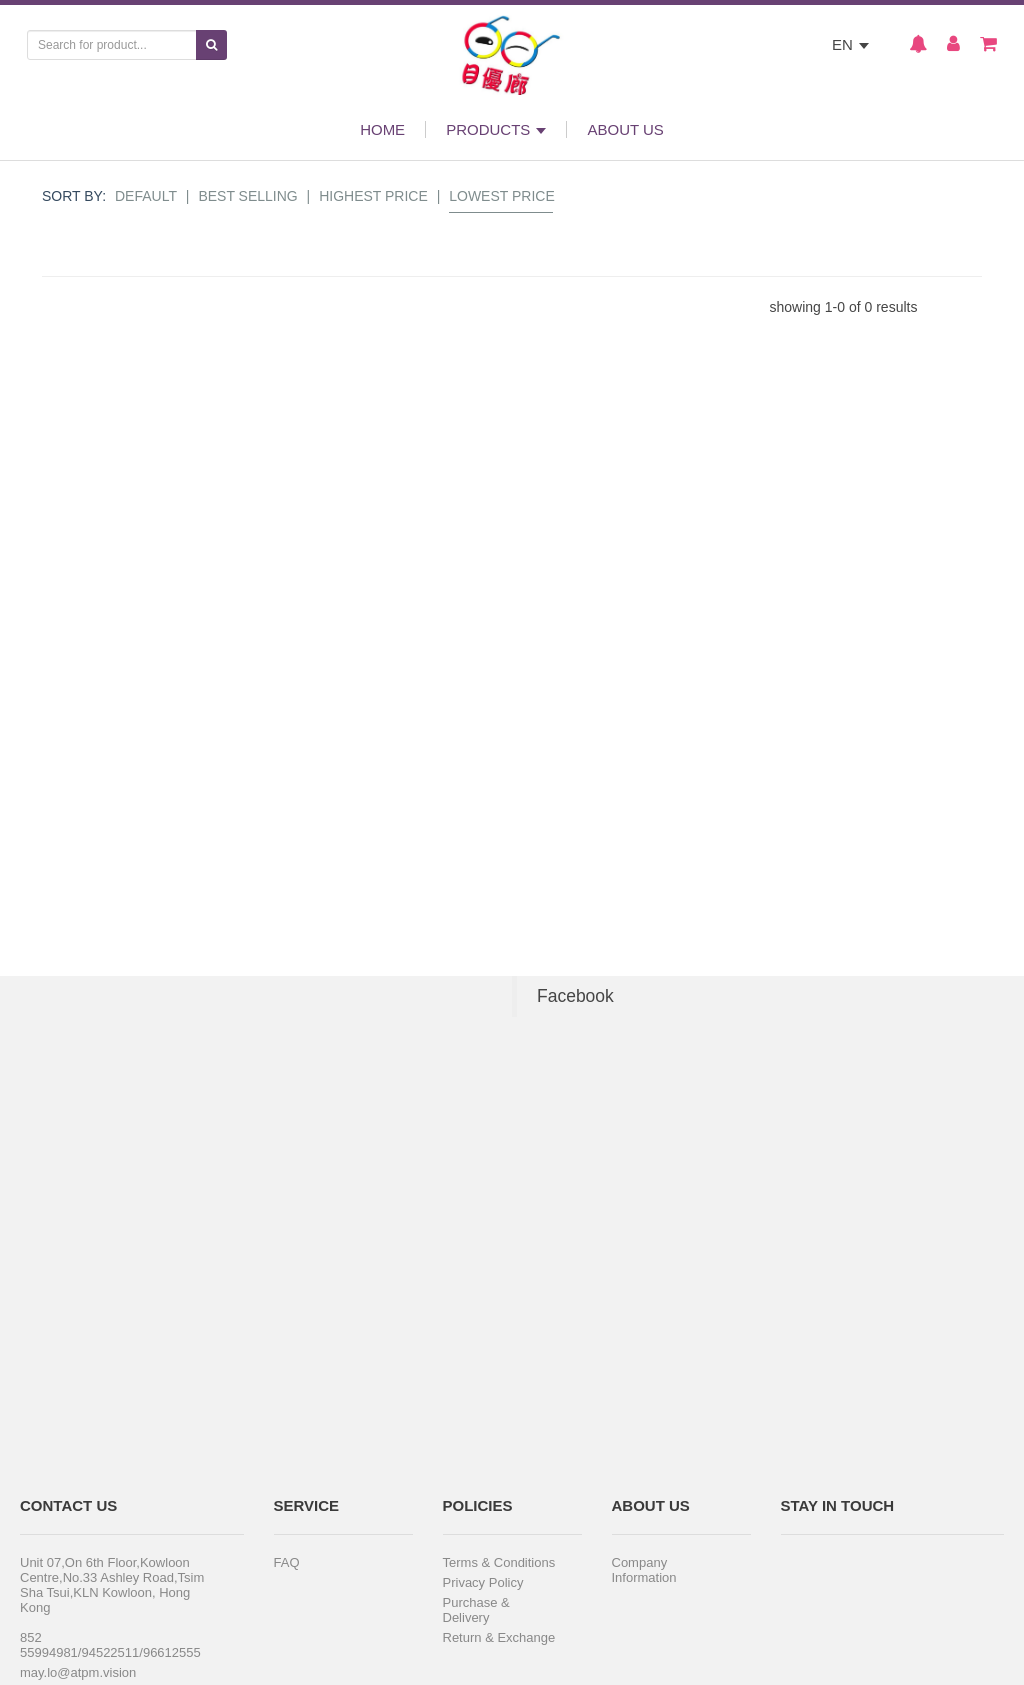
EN (850, 44)
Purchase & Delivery (476, 1610)
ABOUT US (625, 129)
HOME (382, 129)
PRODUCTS (496, 129)
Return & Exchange (499, 1637)
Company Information (644, 1570)
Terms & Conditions (499, 1562)
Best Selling (247, 196)
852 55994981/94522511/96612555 (110, 1645)
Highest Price (373, 196)
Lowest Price (502, 196)
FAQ (287, 1562)
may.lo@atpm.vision (78, 1672)
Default (146, 196)
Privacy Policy (483, 1582)
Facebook (575, 996)
